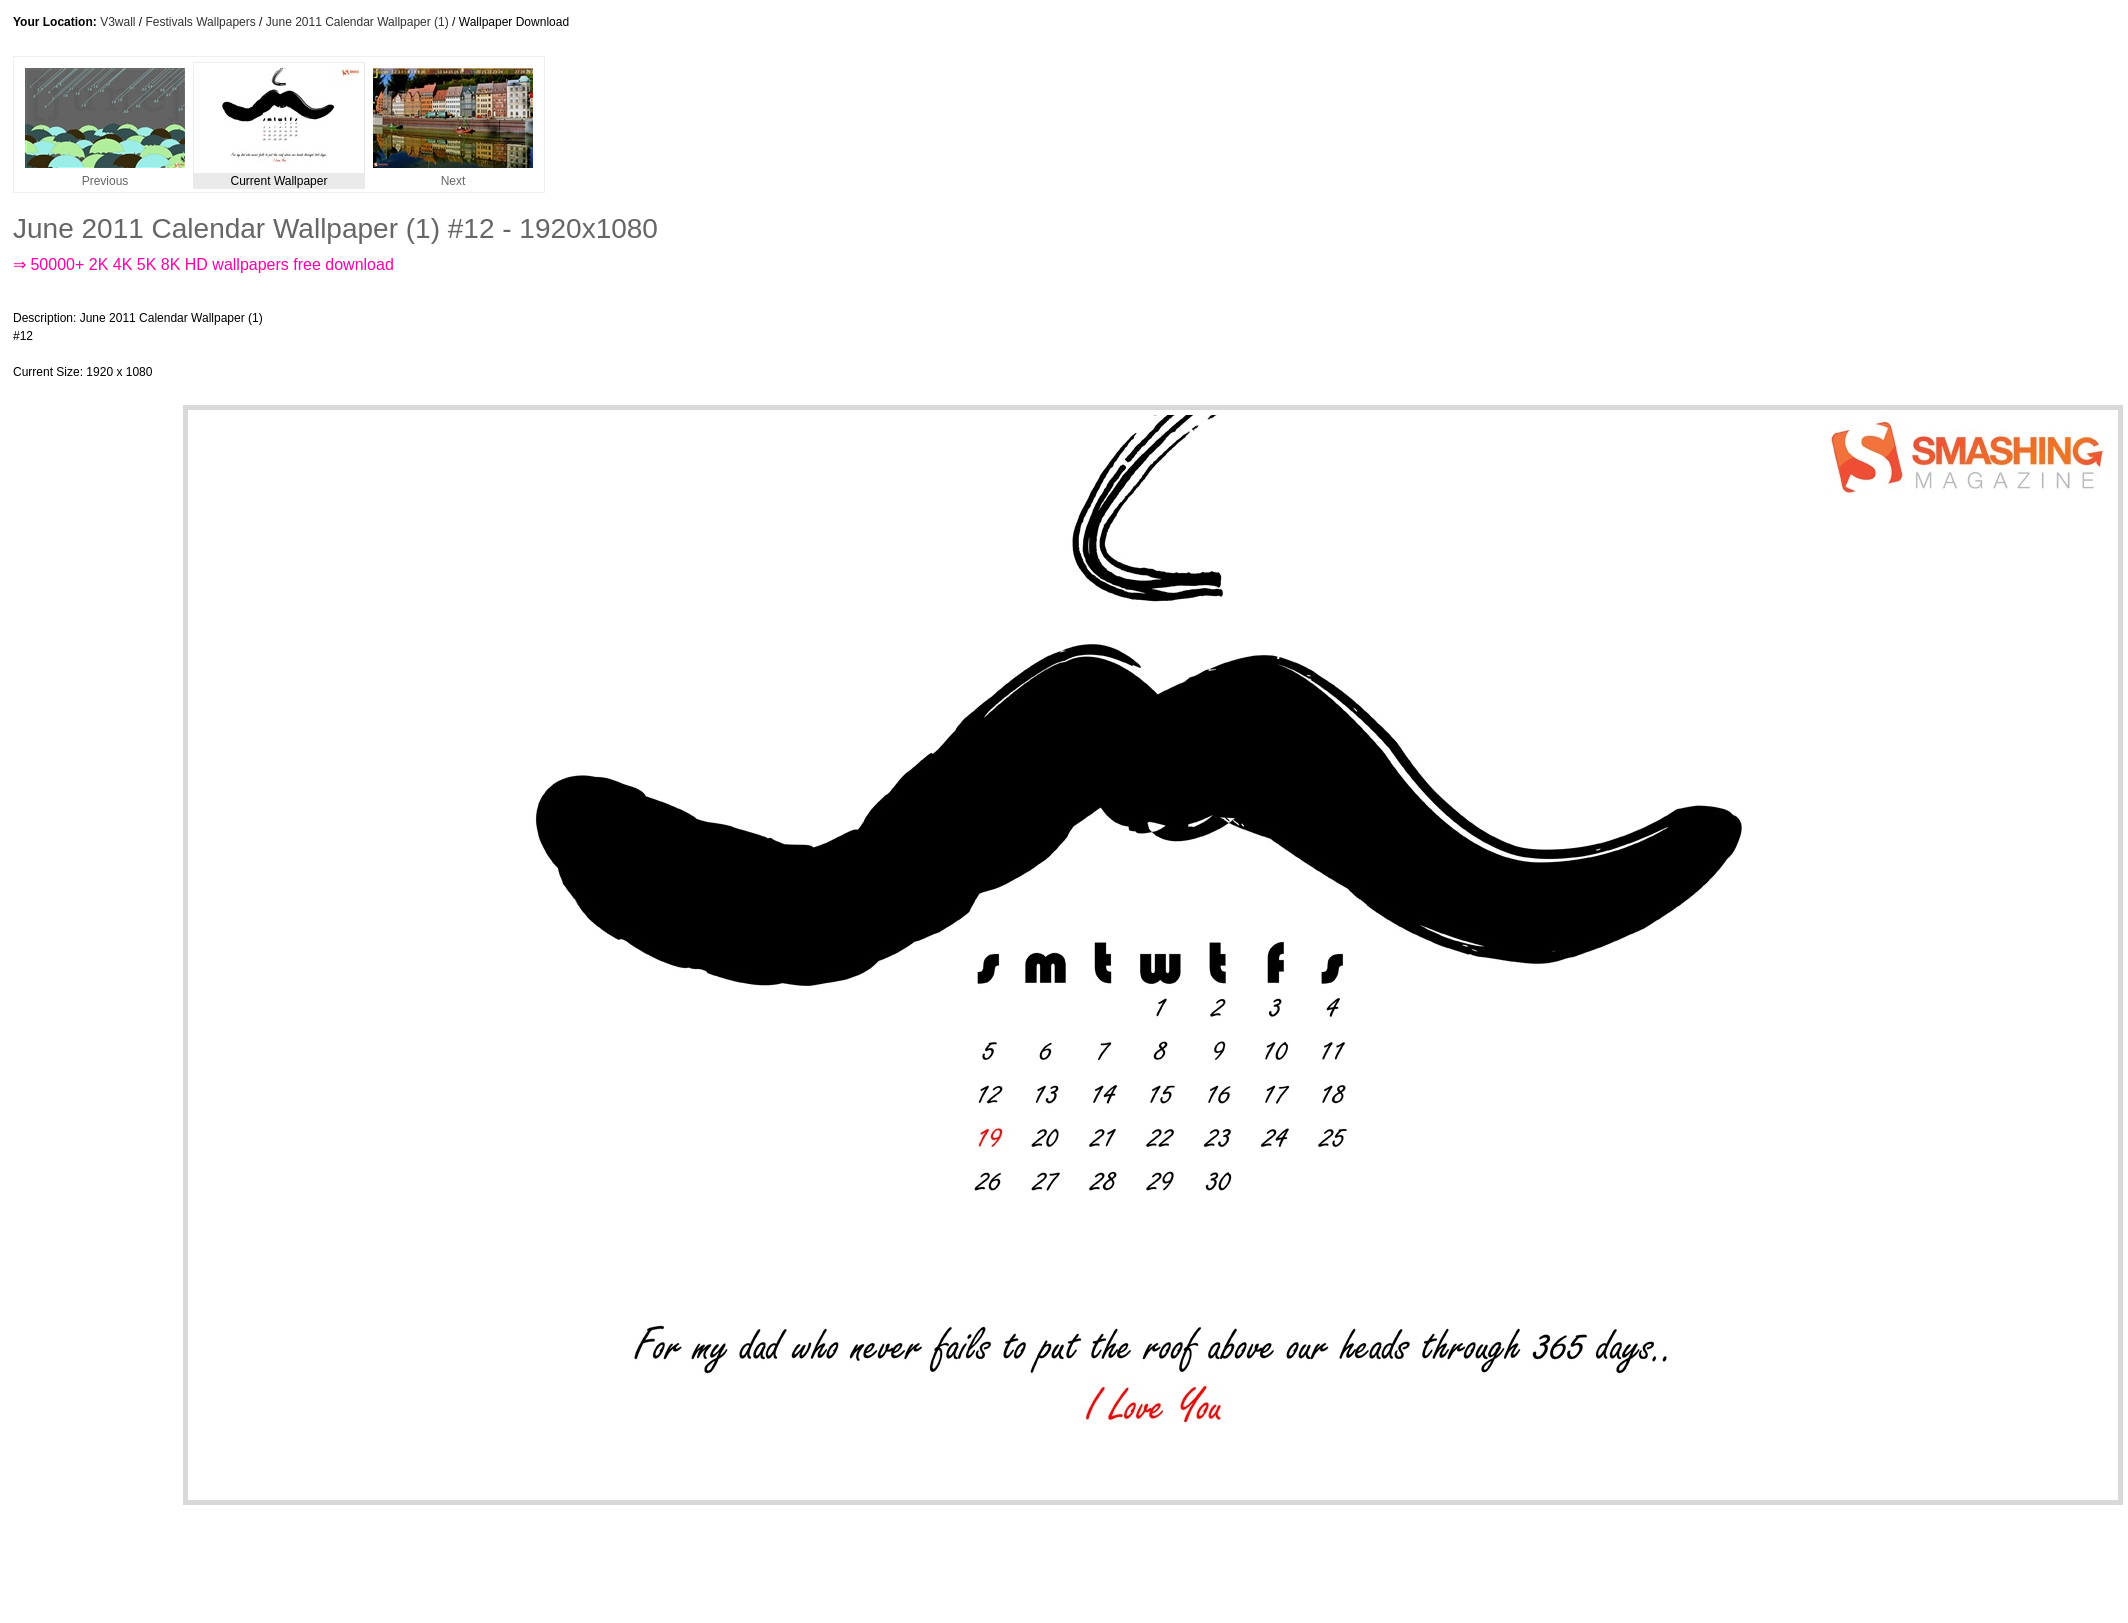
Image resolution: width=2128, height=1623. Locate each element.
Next (453, 175)
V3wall (117, 22)
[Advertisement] (647, 345)
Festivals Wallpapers (201, 22)
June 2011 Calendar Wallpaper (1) (357, 22)
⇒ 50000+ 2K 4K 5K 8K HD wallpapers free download (203, 264)
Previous (105, 175)
